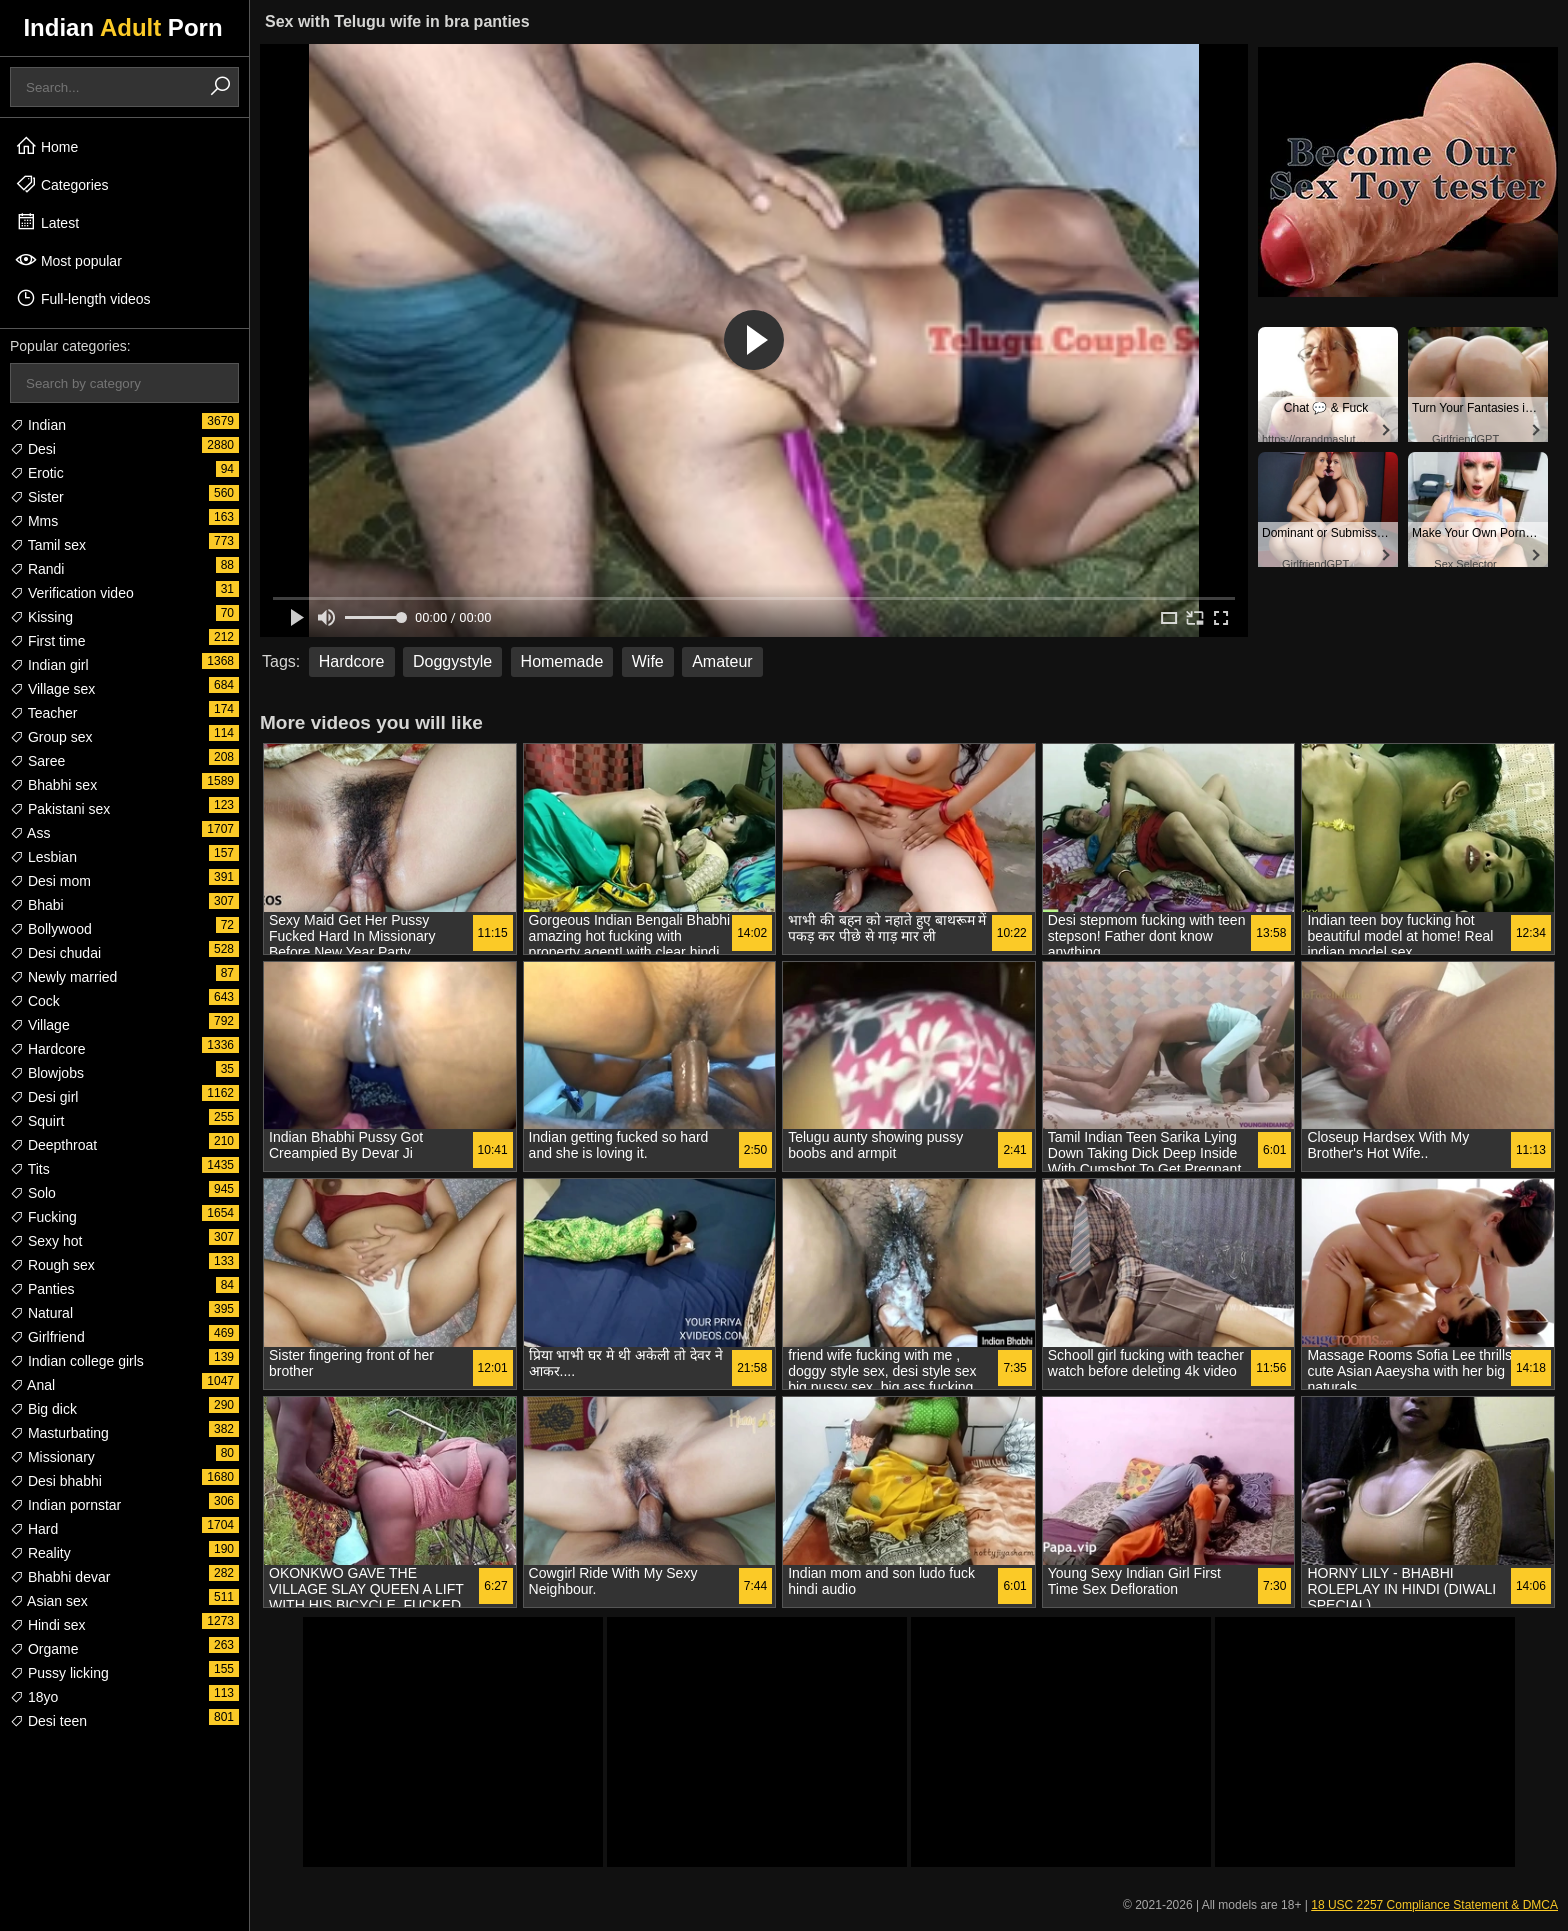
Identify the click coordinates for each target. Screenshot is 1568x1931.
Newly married (63, 977)
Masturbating (59, 1433)
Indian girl (49, 665)
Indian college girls (77, 1361)
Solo (33, 1193)
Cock (35, 1001)
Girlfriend (47, 1337)
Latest (47, 222)
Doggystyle (452, 661)
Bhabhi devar (60, 1577)
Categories (62, 184)
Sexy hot (46, 1241)
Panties (42, 1289)
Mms (34, 521)
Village (40, 1025)
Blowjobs (47, 1073)
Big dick (43, 1409)
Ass (30, 833)
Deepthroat (53, 1145)
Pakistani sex (60, 809)
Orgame (44, 1649)
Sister (37, 497)
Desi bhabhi (56, 1481)
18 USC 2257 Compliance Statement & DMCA (1434, 1905)
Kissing (41, 617)
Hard (34, 1529)
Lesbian (43, 857)
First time (47, 641)
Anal (32, 1385)
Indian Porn (122, 27)
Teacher (43, 713)
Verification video (72, 593)
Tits (30, 1169)
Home (46, 146)
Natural (41, 1313)
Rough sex (52, 1265)
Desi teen (48, 1721)
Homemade (562, 661)
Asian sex (49, 1601)
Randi (37, 569)
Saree (37, 761)
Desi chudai (55, 953)
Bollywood (51, 929)
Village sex (52, 689)
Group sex (51, 737)
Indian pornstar (65, 1505)
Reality (40, 1553)
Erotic (37, 473)
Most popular (68, 260)
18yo (34, 1697)
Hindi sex (47, 1625)
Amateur (722, 661)
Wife (648, 661)
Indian (38, 425)
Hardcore (47, 1049)
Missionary (52, 1457)
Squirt (37, 1121)
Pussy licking (59, 1673)
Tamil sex (48, 545)
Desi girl (44, 1097)
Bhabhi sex (53, 785)
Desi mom (50, 881)
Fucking (43, 1217)
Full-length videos (83, 298)
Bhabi (37, 905)
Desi (33, 449)
